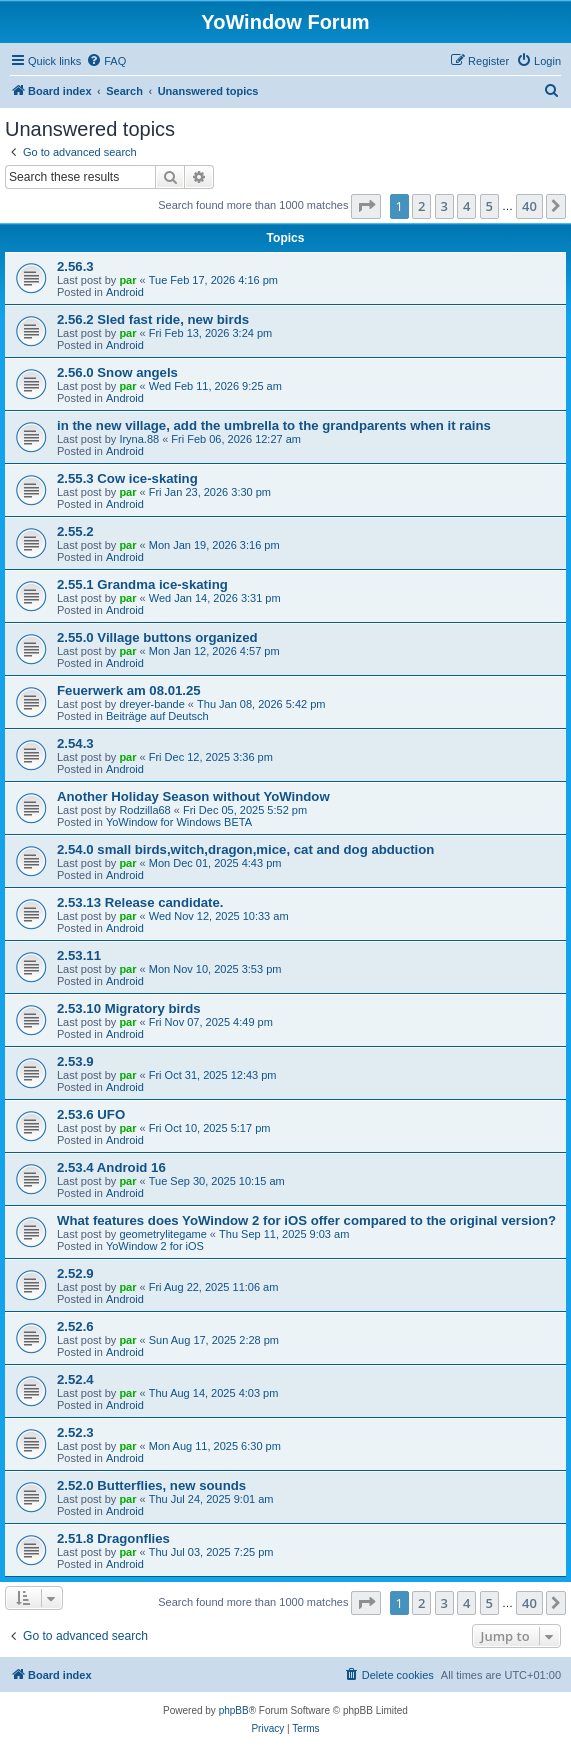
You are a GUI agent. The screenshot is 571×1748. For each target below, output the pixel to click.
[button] (366, 206)
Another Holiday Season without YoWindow (193, 796)
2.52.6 (75, 1326)
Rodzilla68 (144, 810)
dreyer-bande (151, 704)
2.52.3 (75, 1432)
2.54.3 (75, 743)
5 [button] (489, 206)
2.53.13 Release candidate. (140, 902)
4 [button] (466, 206)
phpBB (234, 1710)
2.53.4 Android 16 (111, 1167)
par (127, 280)
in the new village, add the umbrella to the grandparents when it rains (274, 425)
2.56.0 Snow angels (117, 372)
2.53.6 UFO (91, 1114)
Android (125, 292)
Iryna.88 (139, 439)
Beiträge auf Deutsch (157, 716)
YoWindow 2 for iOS (155, 1246)
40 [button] (529, 206)
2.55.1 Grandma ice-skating (142, 584)
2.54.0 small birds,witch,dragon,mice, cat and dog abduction (245, 849)
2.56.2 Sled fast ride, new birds (153, 319)
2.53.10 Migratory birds (129, 1008)
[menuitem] (106, 61)
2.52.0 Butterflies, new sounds (151, 1485)
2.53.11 (79, 955)
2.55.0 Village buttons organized (157, 637)
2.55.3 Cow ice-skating (127, 478)
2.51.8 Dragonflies (113, 1538)
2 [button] (421, 206)
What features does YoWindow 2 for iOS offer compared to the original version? (306, 1220)
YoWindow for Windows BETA (179, 822)
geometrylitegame (162, 1234)
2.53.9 (75, 1061)
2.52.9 (75, 1273)
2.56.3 (75, 266)
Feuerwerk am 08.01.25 (129, 690)
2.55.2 (75, 531)
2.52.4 (75, 1379)
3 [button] (444, 206)
